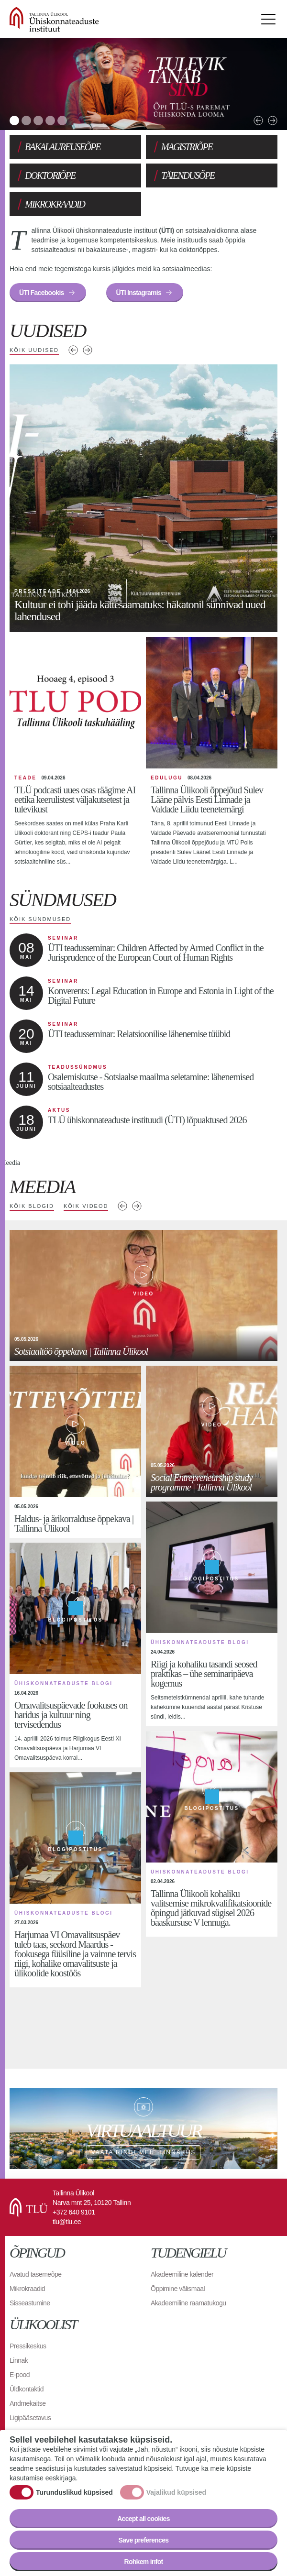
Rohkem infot (143, 2561)
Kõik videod (86, 1206)
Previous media (122, 1206)
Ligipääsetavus (30, 2418)
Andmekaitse (27, 2403)
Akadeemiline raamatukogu (188, 2303)
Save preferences (144, 2540)
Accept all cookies (143, 2518)
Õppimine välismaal (178, 2288)
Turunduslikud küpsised (74, 2492)
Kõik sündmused (40, 919)
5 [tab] (62, 120)
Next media (137, 1206)
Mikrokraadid (27, 2288)
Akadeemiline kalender (182, 2274)
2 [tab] (26, 120)
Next (272, 120)
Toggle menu (268, 19)
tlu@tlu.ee (67, 2221)
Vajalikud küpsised (176, 2492)
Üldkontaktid (27, 2389)
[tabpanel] (143, 84)
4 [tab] (50, 120)
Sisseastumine (30, 2303)
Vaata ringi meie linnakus (143, 2128)
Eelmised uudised (73, 350)
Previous (258, 120)
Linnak (19, 2360)
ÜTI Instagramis (138, 292)
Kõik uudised (34, 350)
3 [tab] (38, 120)
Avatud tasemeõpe (36, 2274)
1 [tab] (14, 120)
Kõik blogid (32, 1206)
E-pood (20, 2375)
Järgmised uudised (87, 350)
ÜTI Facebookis (41, 292)
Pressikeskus (28, 2346)
